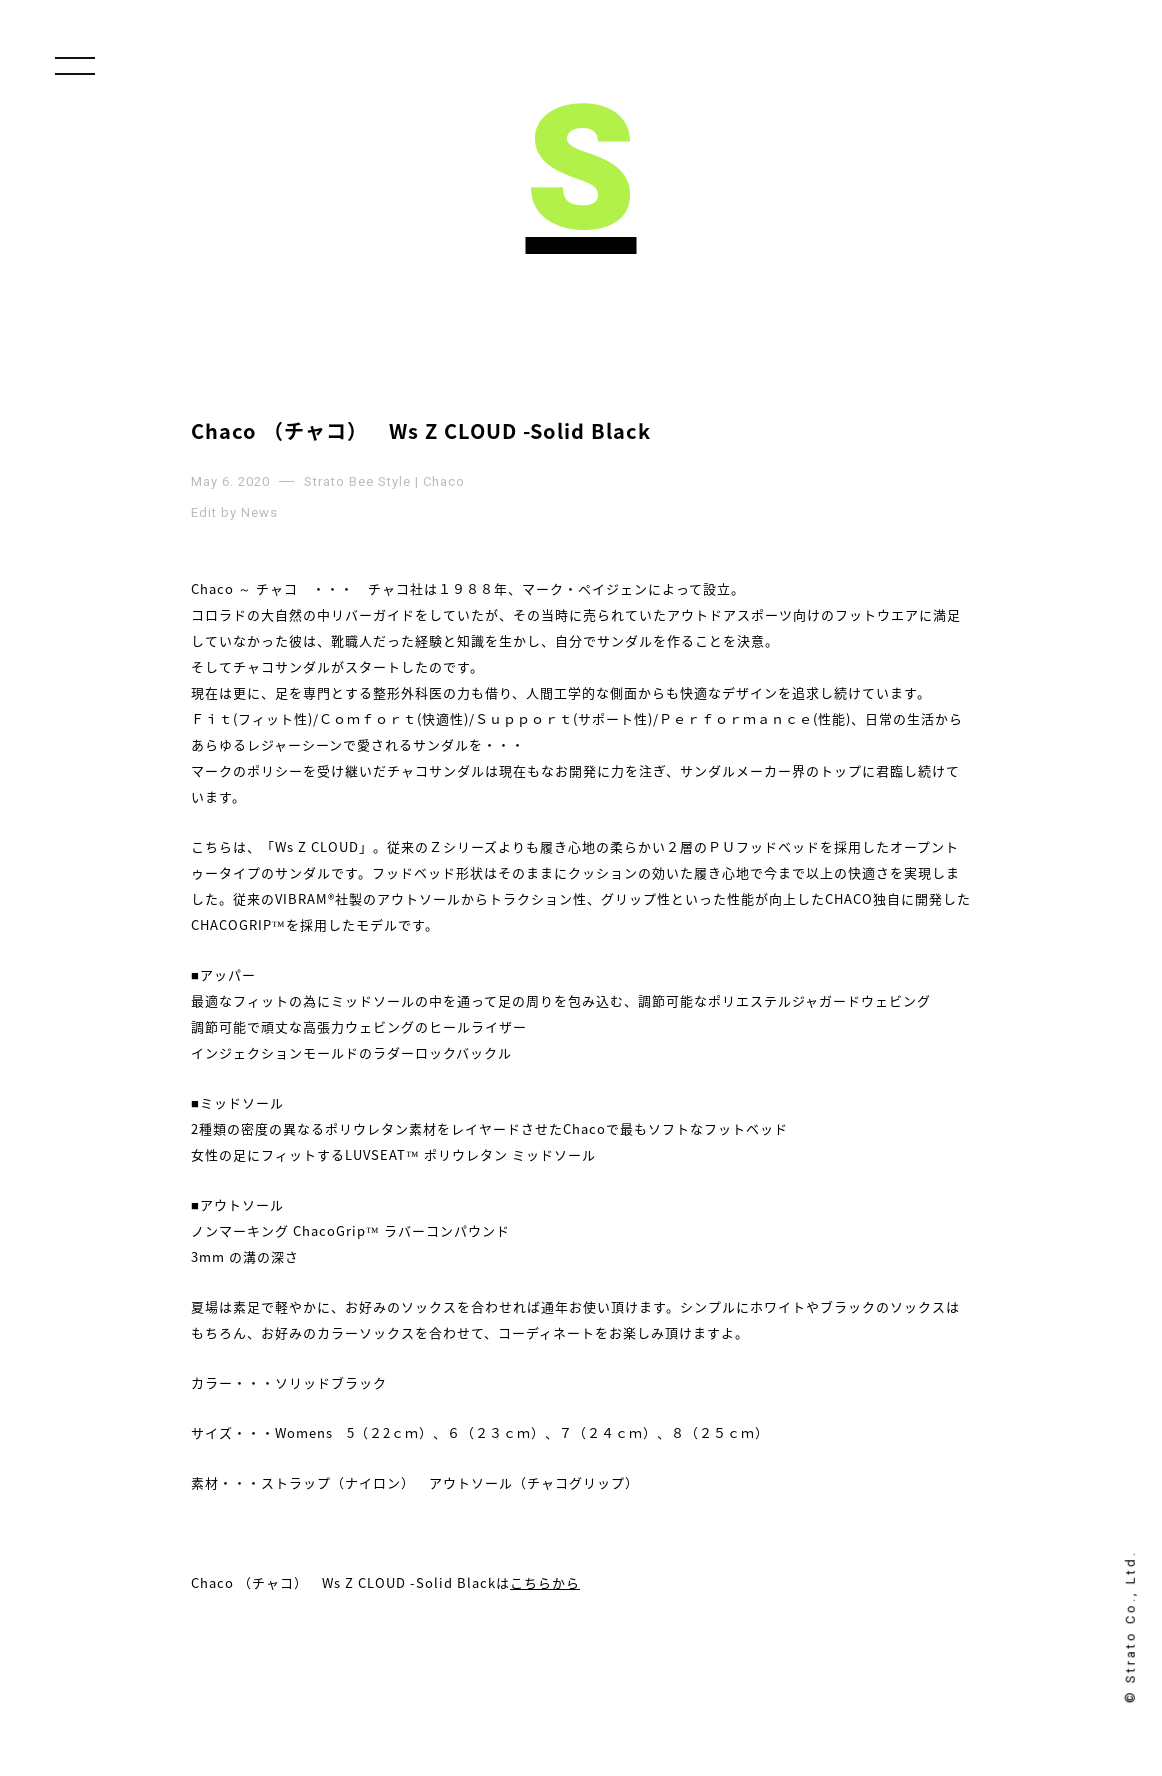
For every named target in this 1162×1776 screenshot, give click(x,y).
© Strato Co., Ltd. (1130, 1626)
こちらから (545, 1582)
